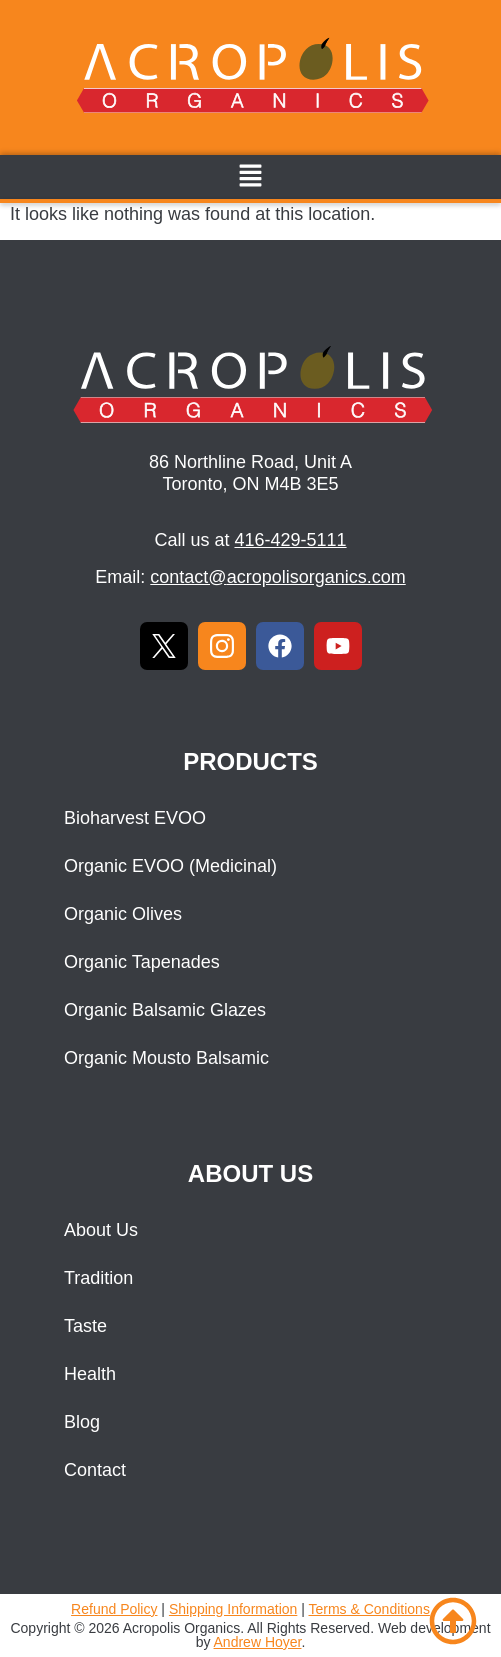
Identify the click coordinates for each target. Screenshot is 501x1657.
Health (90, 1374)
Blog (82, 1422)
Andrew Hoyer (258, 1642)
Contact (95, 1470)
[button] (250, 177)
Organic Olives (123, 914)
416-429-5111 (290, 540)
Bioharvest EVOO (135, 818)
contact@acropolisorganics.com (277, 577)
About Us (101, 1230)
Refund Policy (114, 1609)
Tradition (98, 1278)
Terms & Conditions (369, 1609)
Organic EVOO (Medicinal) (170, 866)
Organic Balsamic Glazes (165, 1010)
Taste (85, 1326)
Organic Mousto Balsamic (166, 1058)
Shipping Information (233, 1609)
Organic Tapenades (142, 962)
